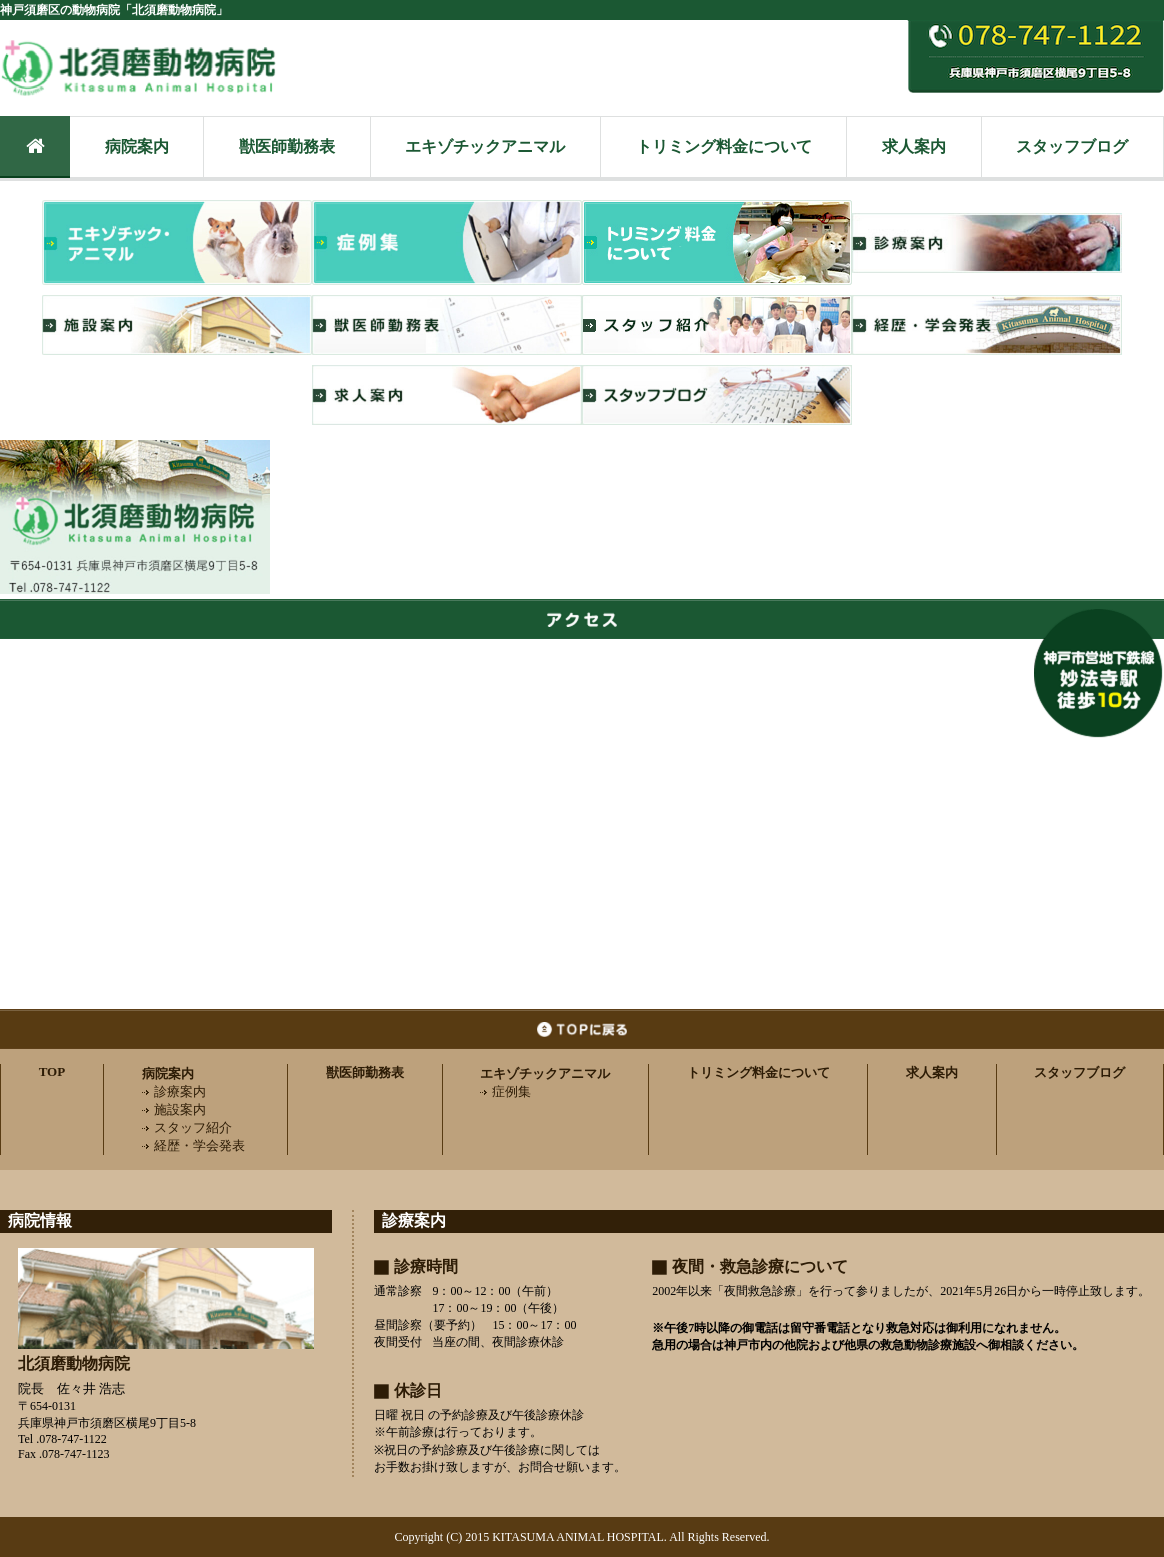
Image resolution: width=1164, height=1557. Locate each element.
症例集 (505, 1091)
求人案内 (914, 146)
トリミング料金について (724, 146)
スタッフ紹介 (187, 1127)
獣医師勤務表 (287, 146)
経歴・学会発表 (193, 1145)
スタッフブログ (1072, 146)
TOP (52, 1071)
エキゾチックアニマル (485, 146)
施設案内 (174, 1109)
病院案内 (137, 146)
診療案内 (174, 1091)
